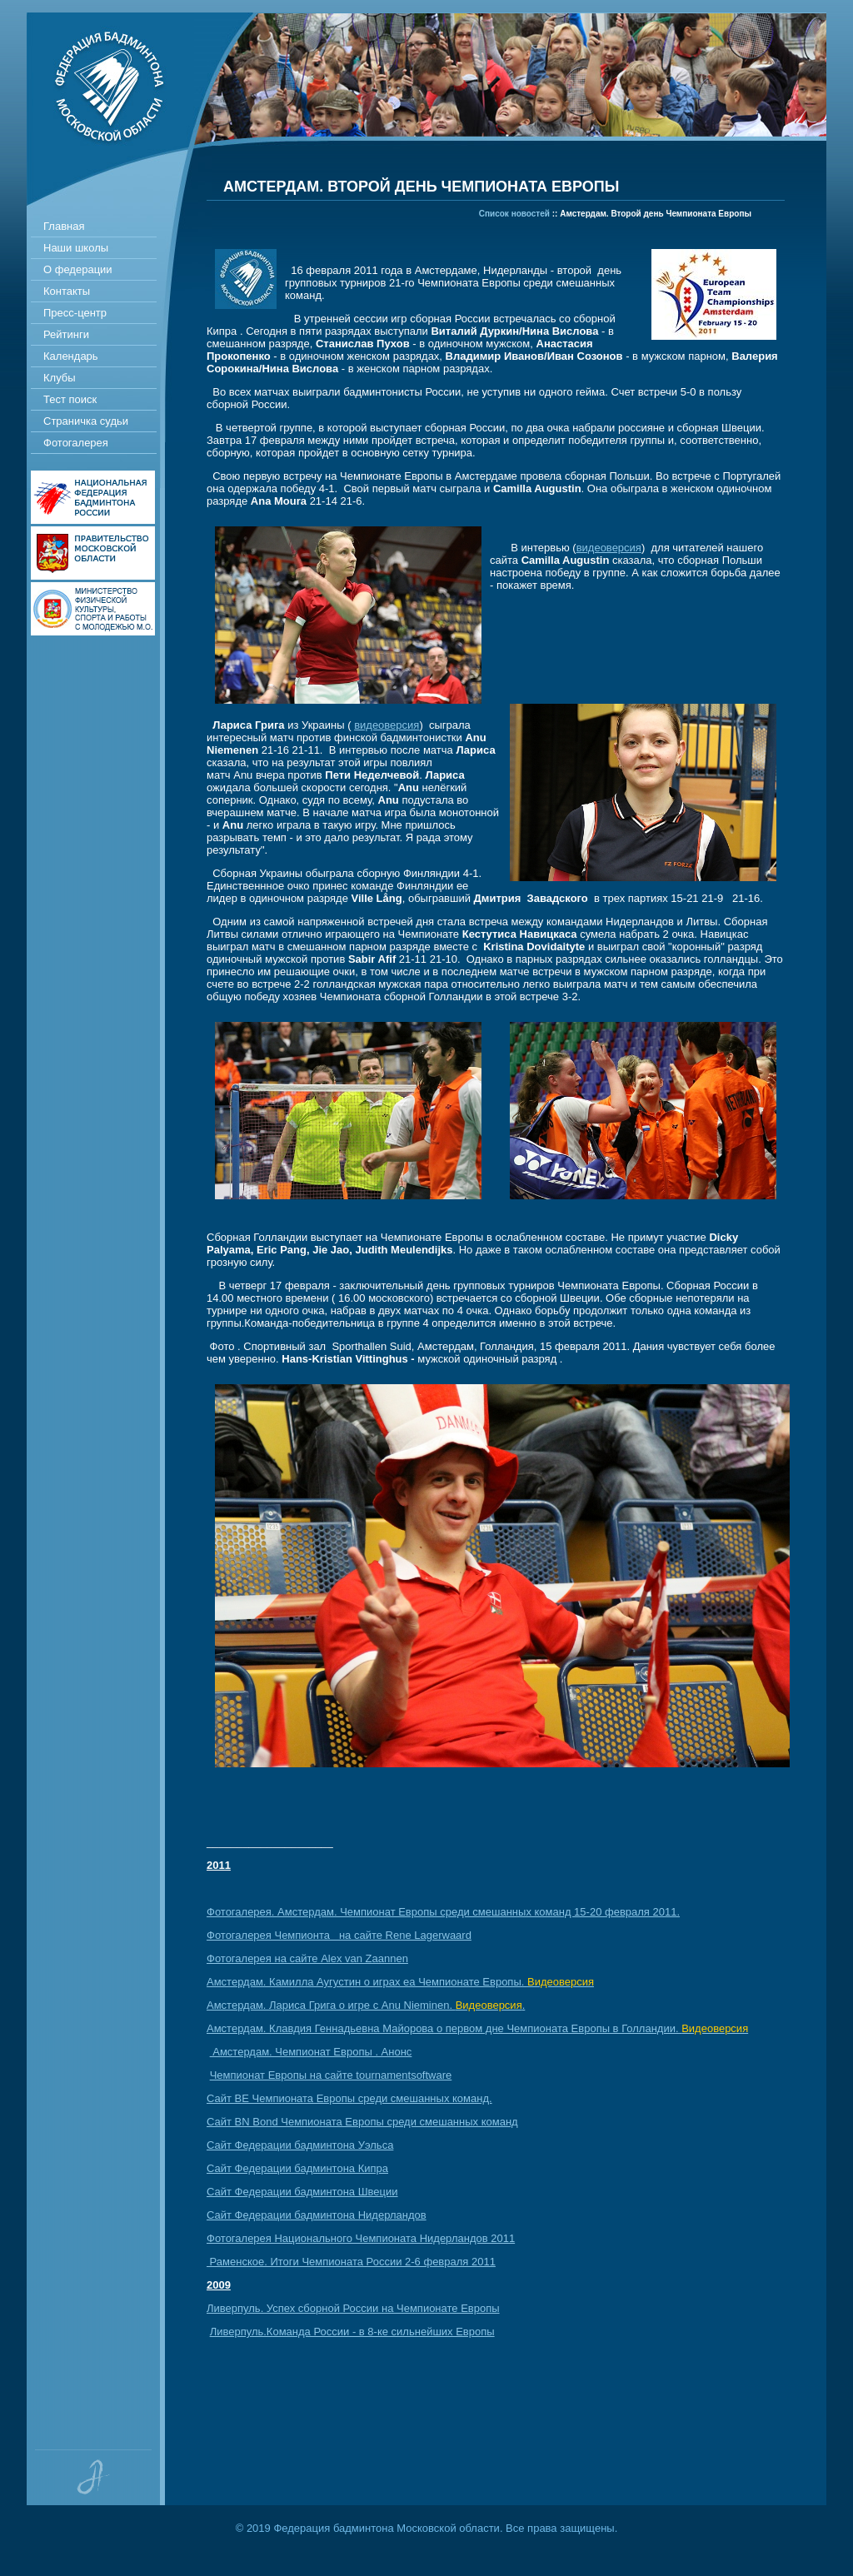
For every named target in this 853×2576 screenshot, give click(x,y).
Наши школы (75, 248)
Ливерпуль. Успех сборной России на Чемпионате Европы (353, 2308)
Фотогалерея (75, 442)
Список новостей (514, 213)
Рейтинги (66, 334)
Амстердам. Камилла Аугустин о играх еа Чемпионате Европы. (400, 1982)
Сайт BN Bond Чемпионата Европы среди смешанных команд (362, 2121)
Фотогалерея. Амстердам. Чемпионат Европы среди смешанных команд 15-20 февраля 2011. (443, 1912)
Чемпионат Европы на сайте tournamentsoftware (331, 2075)
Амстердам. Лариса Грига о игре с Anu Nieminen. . (366, 2005)
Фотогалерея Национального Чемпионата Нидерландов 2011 (361, 2238)
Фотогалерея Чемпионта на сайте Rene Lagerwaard (339, 1935)
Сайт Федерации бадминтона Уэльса (300, 2145)
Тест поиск (70, 399)
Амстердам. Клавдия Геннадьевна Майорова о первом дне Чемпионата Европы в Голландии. (477, 2028)
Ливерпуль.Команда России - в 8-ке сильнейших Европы (352, 2331)
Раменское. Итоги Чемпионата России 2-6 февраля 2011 (351, 2261)
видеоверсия (608, 547)
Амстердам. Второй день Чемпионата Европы (655, 213)
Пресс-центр (75, 312)
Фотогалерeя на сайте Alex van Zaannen (307, 1958)
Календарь (70, 356)
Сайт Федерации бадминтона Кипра (297, 2168)
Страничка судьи (85, 421)
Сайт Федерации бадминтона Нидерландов (316, 2215)
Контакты (66, 291)
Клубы (59, 377)
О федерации (77, 269)
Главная (63, 226)
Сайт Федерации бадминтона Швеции (302, 2191)
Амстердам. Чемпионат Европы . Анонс (311, 2051)
